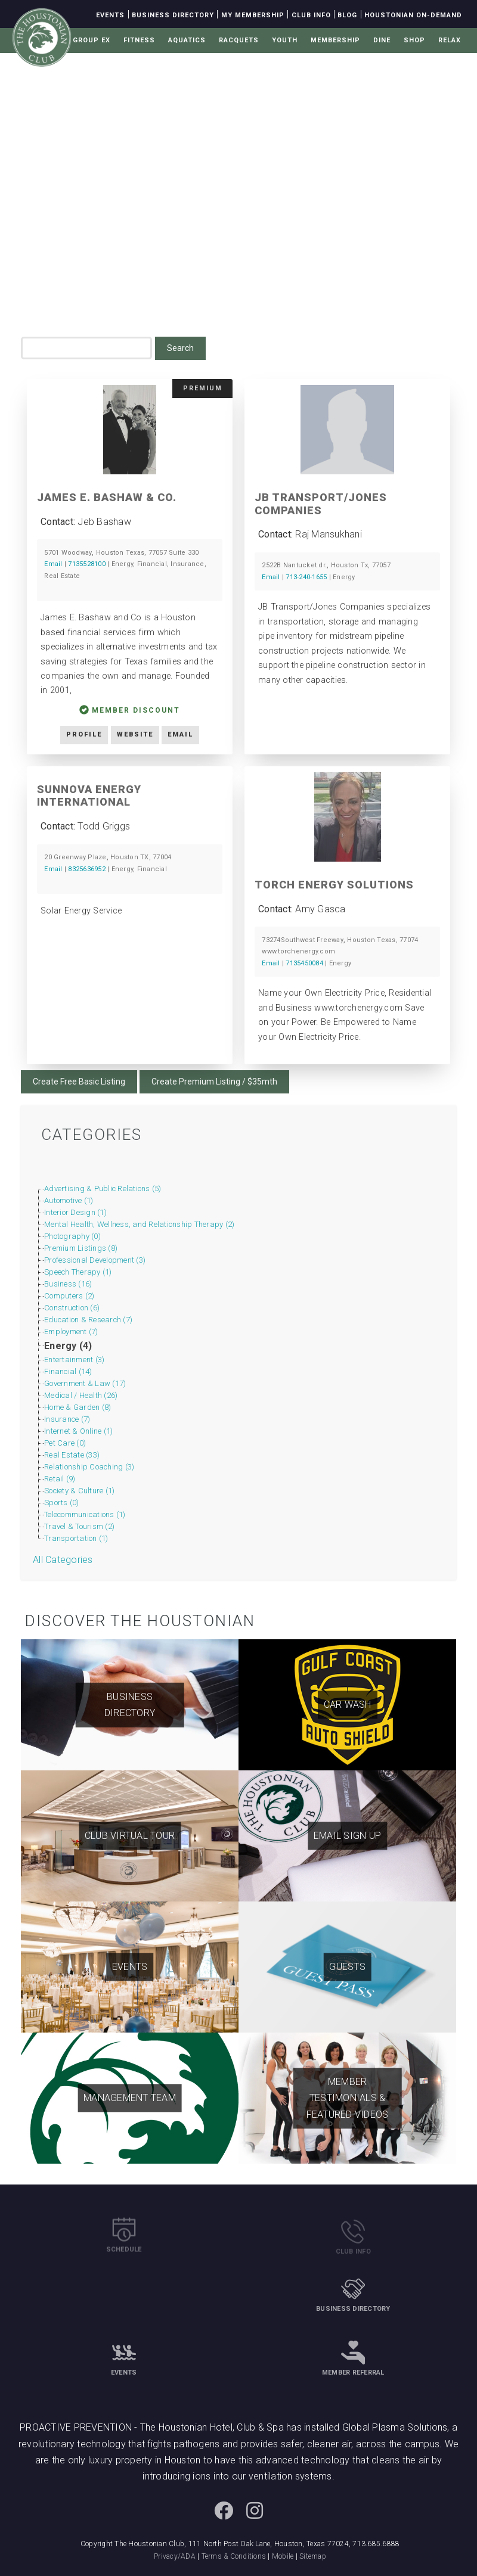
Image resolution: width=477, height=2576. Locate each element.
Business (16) (68, 1283)
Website (135, 734)
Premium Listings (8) (80, 1248)
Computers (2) (69, 1295)
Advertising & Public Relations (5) (103, 1188)
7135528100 (87, 564)
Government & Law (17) (85, 1383)
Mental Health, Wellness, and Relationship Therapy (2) (139, 1224)
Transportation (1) (76, 1538)
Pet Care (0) (65, 1442)
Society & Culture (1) (79, 1490)
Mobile (283, 2556)
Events (110, 15)
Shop (414, 40)
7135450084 (304, 963)
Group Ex (91, 40)
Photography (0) (72, 1236)
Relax (449, 40)
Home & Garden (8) (77, 1407)
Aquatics (187, 40)
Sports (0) (61, 1502)
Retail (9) (60, 1478)
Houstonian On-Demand (413, 15)
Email (53, 564)
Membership (335, 40)
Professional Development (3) (94, 1260)
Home (80, 264)
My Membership (252, 15)
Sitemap (312, 2556)
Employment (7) (71, 1331)
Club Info (311, 15)
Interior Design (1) (75, 1212)
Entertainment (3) (74, 1359)
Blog (347, 15)
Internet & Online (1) (78, 1431)
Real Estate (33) (72, 1454)
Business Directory (173, 15)
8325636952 (87, 869)
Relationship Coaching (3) (89, 1466)
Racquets (239, 40)
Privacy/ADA (175, 2556)
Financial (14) (68, 1371)
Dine (382, 40)
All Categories (63, 1559)
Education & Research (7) (88, 1319)
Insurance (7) (67, 1419)
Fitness (139, 40)
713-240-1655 (306, 577)
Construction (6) (72, 1307)
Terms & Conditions (234, 2556)
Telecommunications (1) (85, 1514)
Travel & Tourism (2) (79, 1526)
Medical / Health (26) (80, 1395)
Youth (285, 40)
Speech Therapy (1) (78, 1271)
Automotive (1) (69, 1200)
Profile (84, 734)
